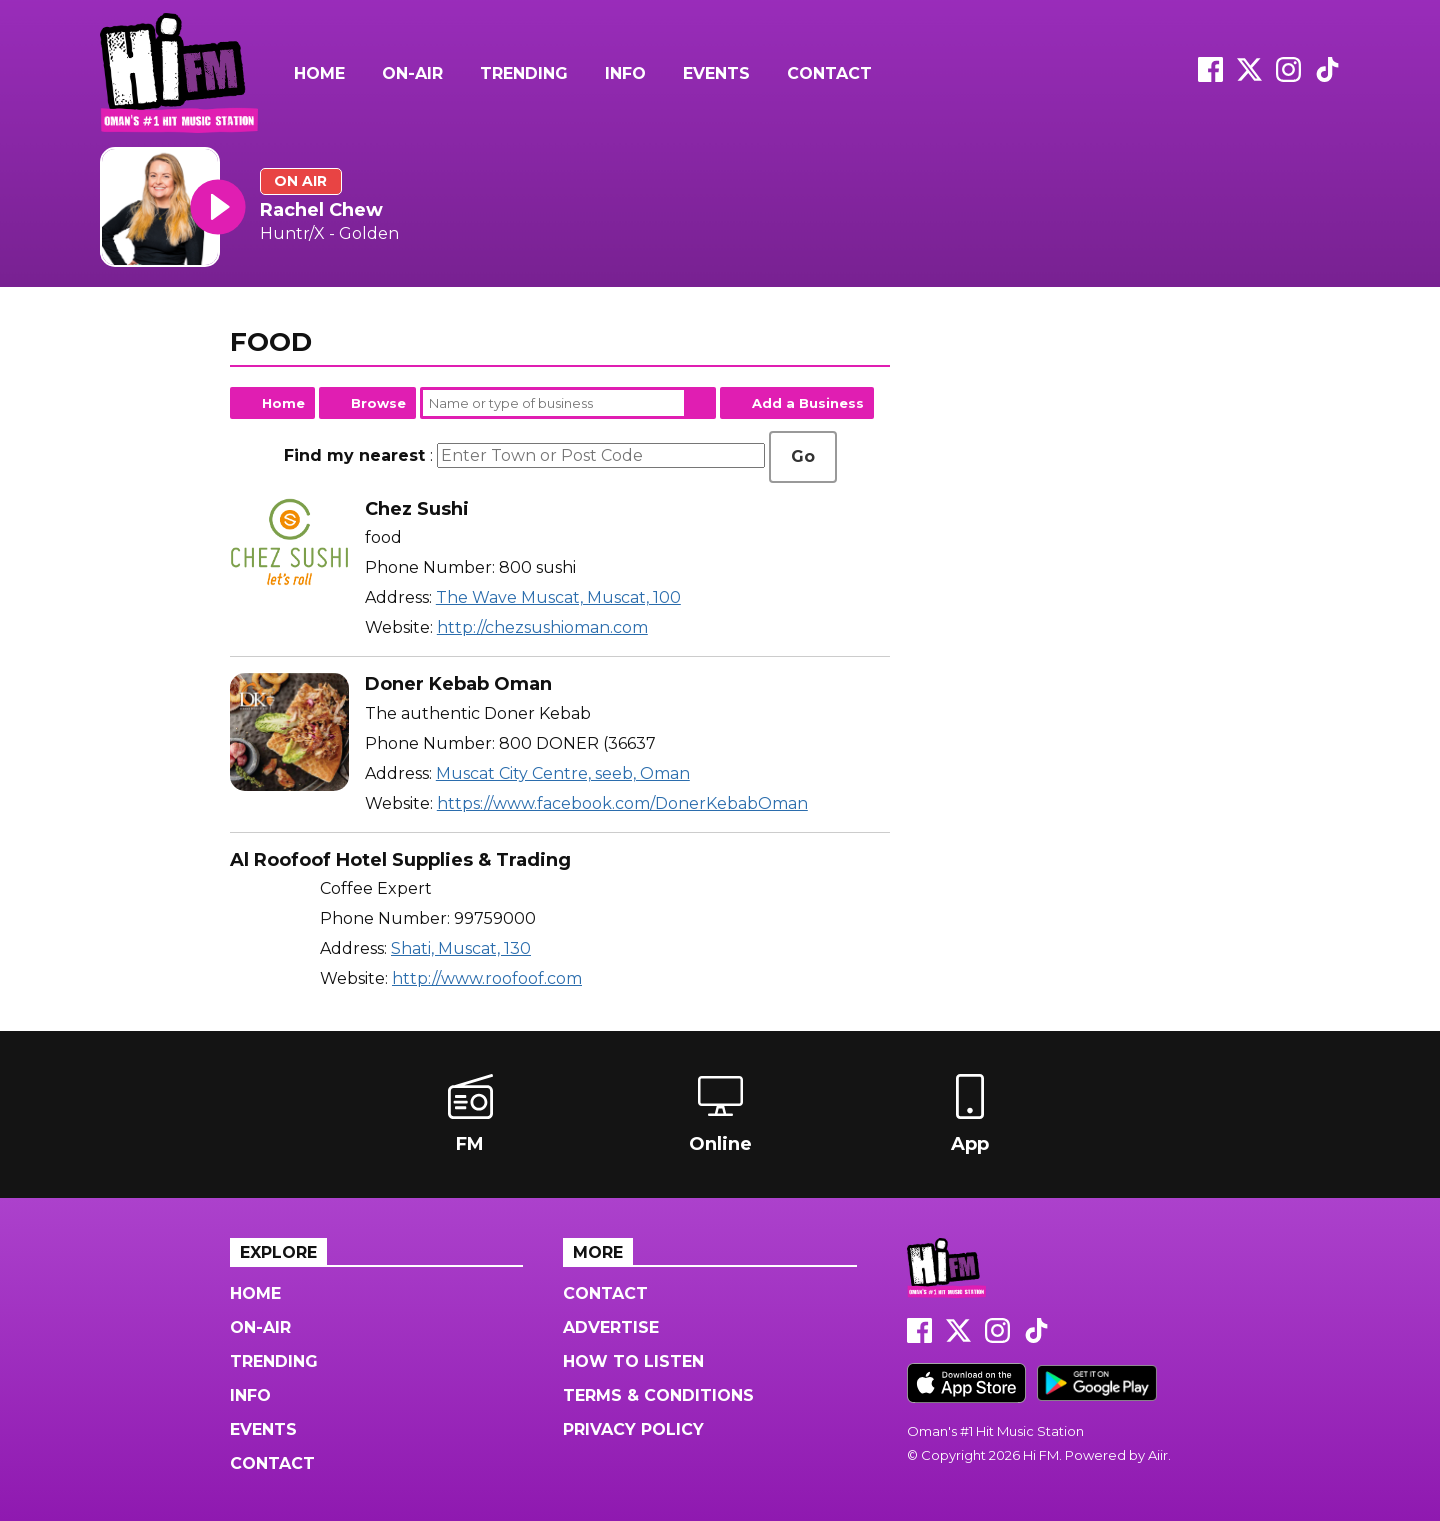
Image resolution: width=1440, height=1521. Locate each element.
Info (625, 73)
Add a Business (808, 403)
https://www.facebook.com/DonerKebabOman (622, 803)
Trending (524, 73)
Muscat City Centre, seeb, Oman (563, 773)
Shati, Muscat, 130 (461, 948)
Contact (829, 73)
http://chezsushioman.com (542, 627)
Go (803, 456)
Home (319, 73)
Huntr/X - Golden (329, 233)
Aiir (1158, 1455)
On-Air (412, 73)
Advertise (611, 1327)
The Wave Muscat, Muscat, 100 (558, 597)
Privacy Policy (633, 1429)
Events (716, 73)
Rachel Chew (321, 210)
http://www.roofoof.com (487, 978)
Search (700, 403)
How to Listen (633, 1361)
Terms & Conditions (658, 1395)
